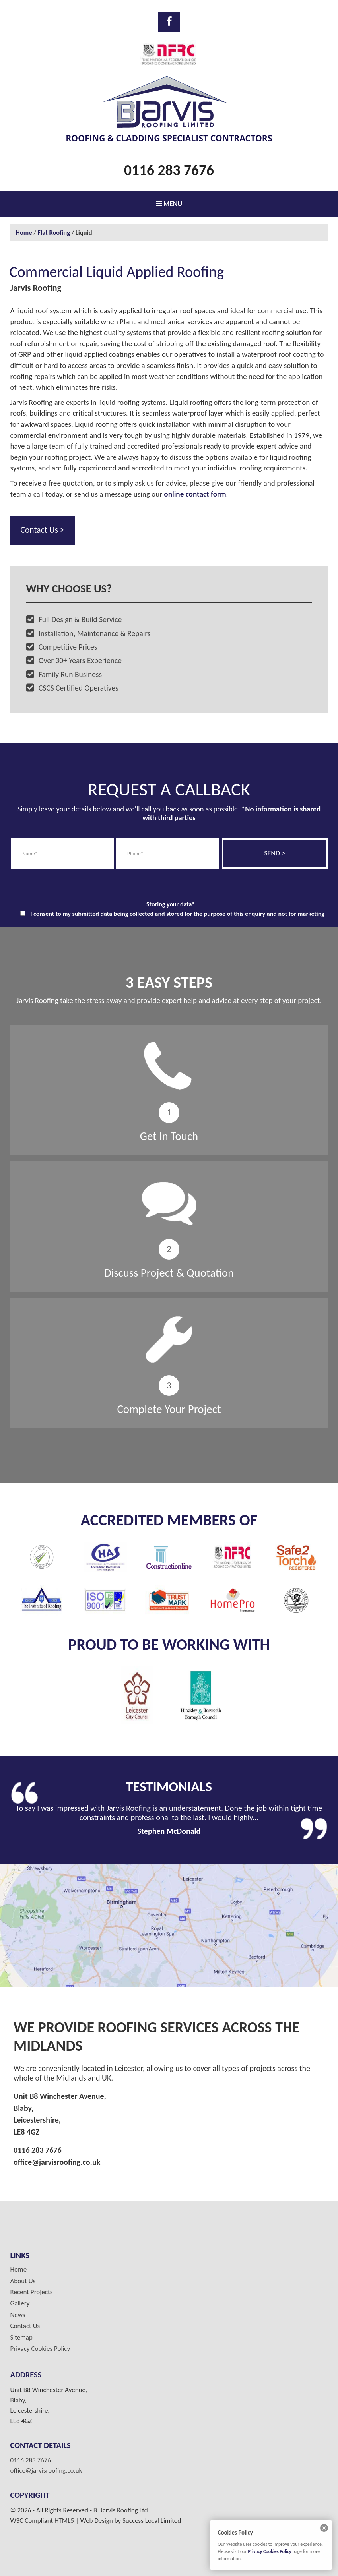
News (17, 2315)
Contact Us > (42, 530)
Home (24, 232)
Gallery (20, 2303)
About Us (23, 2281)
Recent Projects (31, 2292)
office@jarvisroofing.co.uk (57, 2162)
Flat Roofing (53, 232)
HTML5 (64, 2520)
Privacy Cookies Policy (40, 2349)
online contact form (195, 494)
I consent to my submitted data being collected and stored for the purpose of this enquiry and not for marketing (177, 913)
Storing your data (170, 904)
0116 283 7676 (169, 170)
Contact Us (25, 2326)
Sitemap (21, 2338)
